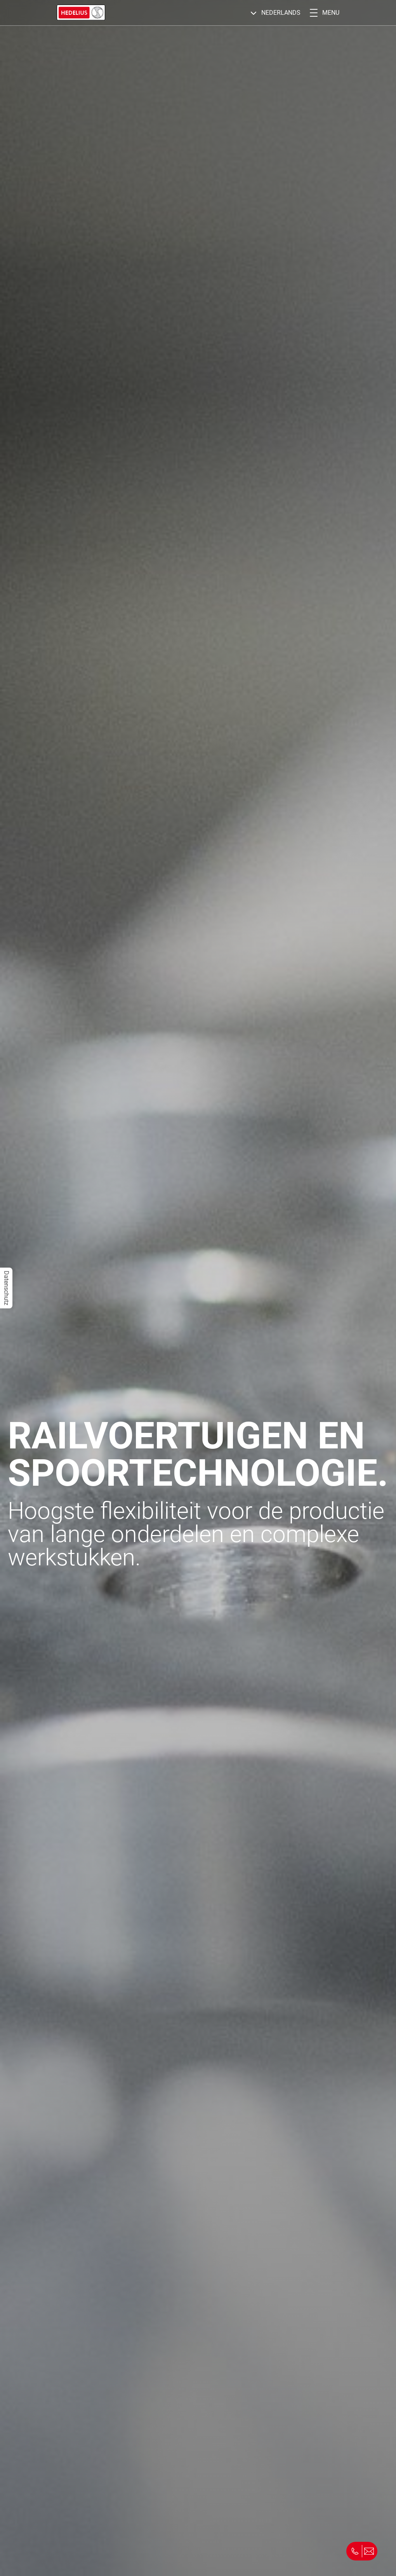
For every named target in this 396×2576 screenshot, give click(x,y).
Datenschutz (6, 1288)
